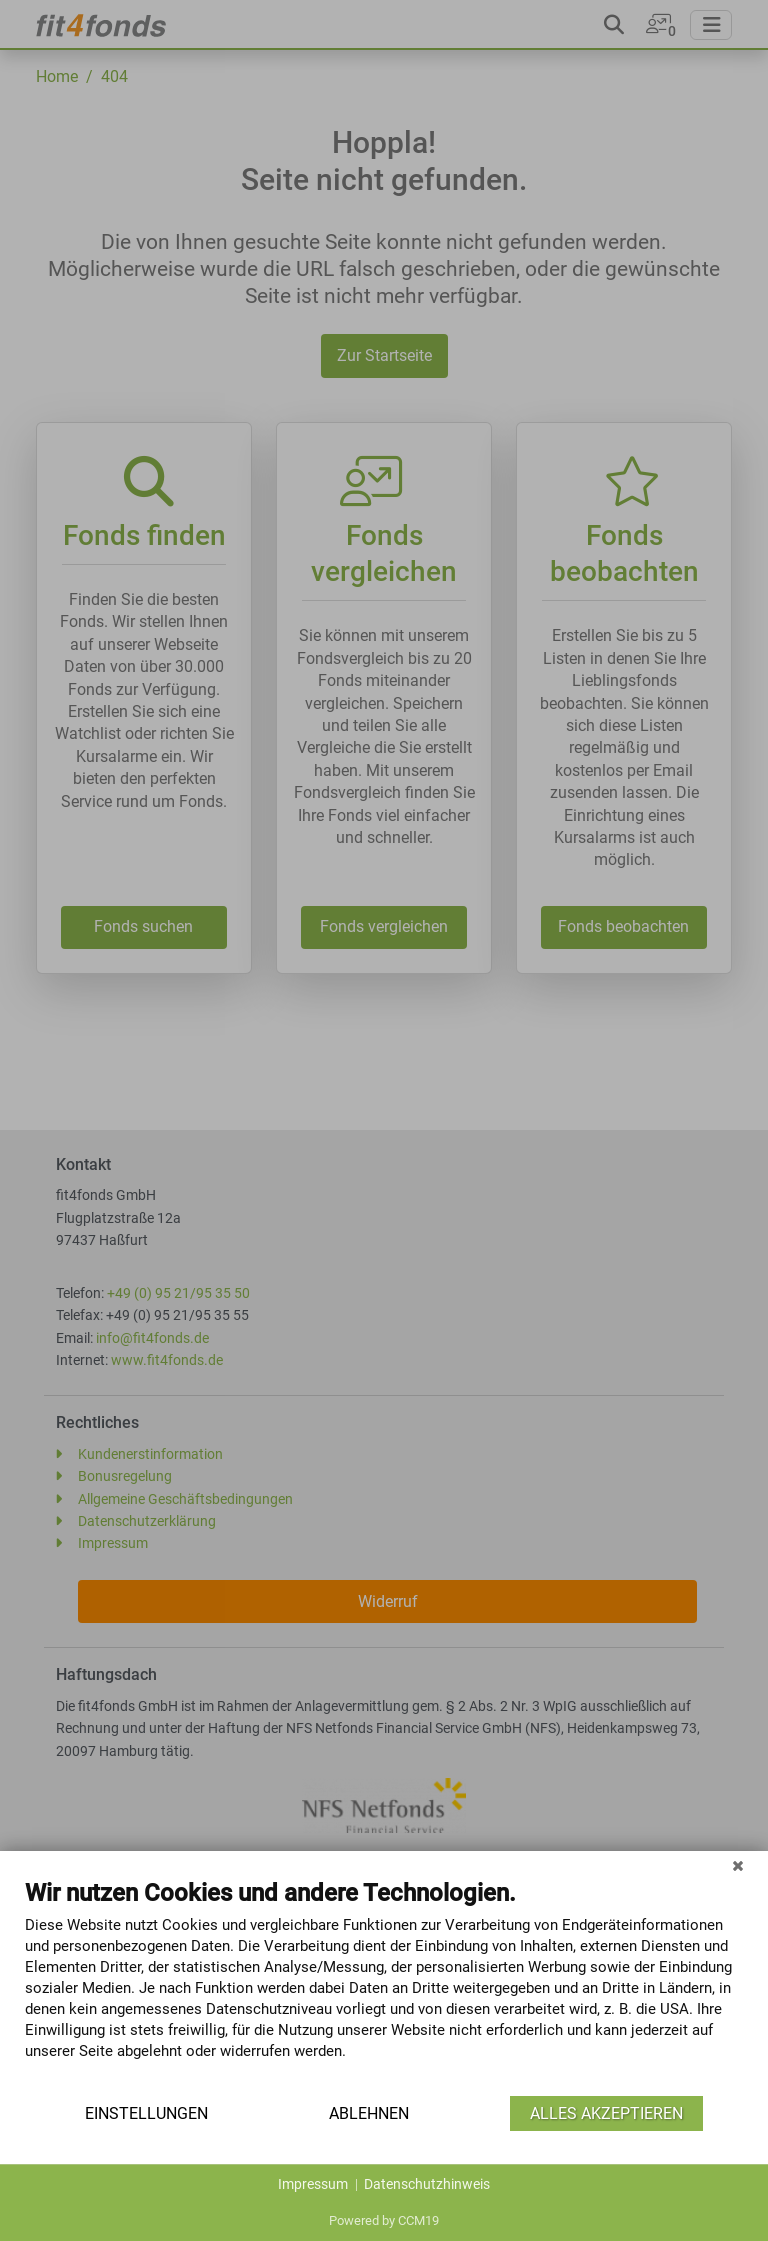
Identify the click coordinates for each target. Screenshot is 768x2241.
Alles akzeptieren (606, 2113)
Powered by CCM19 (384, 2220)
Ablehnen (369, 2113)
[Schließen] (738, 1866)
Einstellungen (146, 2113)
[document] (384, 1984)
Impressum (313, 2184)
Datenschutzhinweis (427, 2184)
